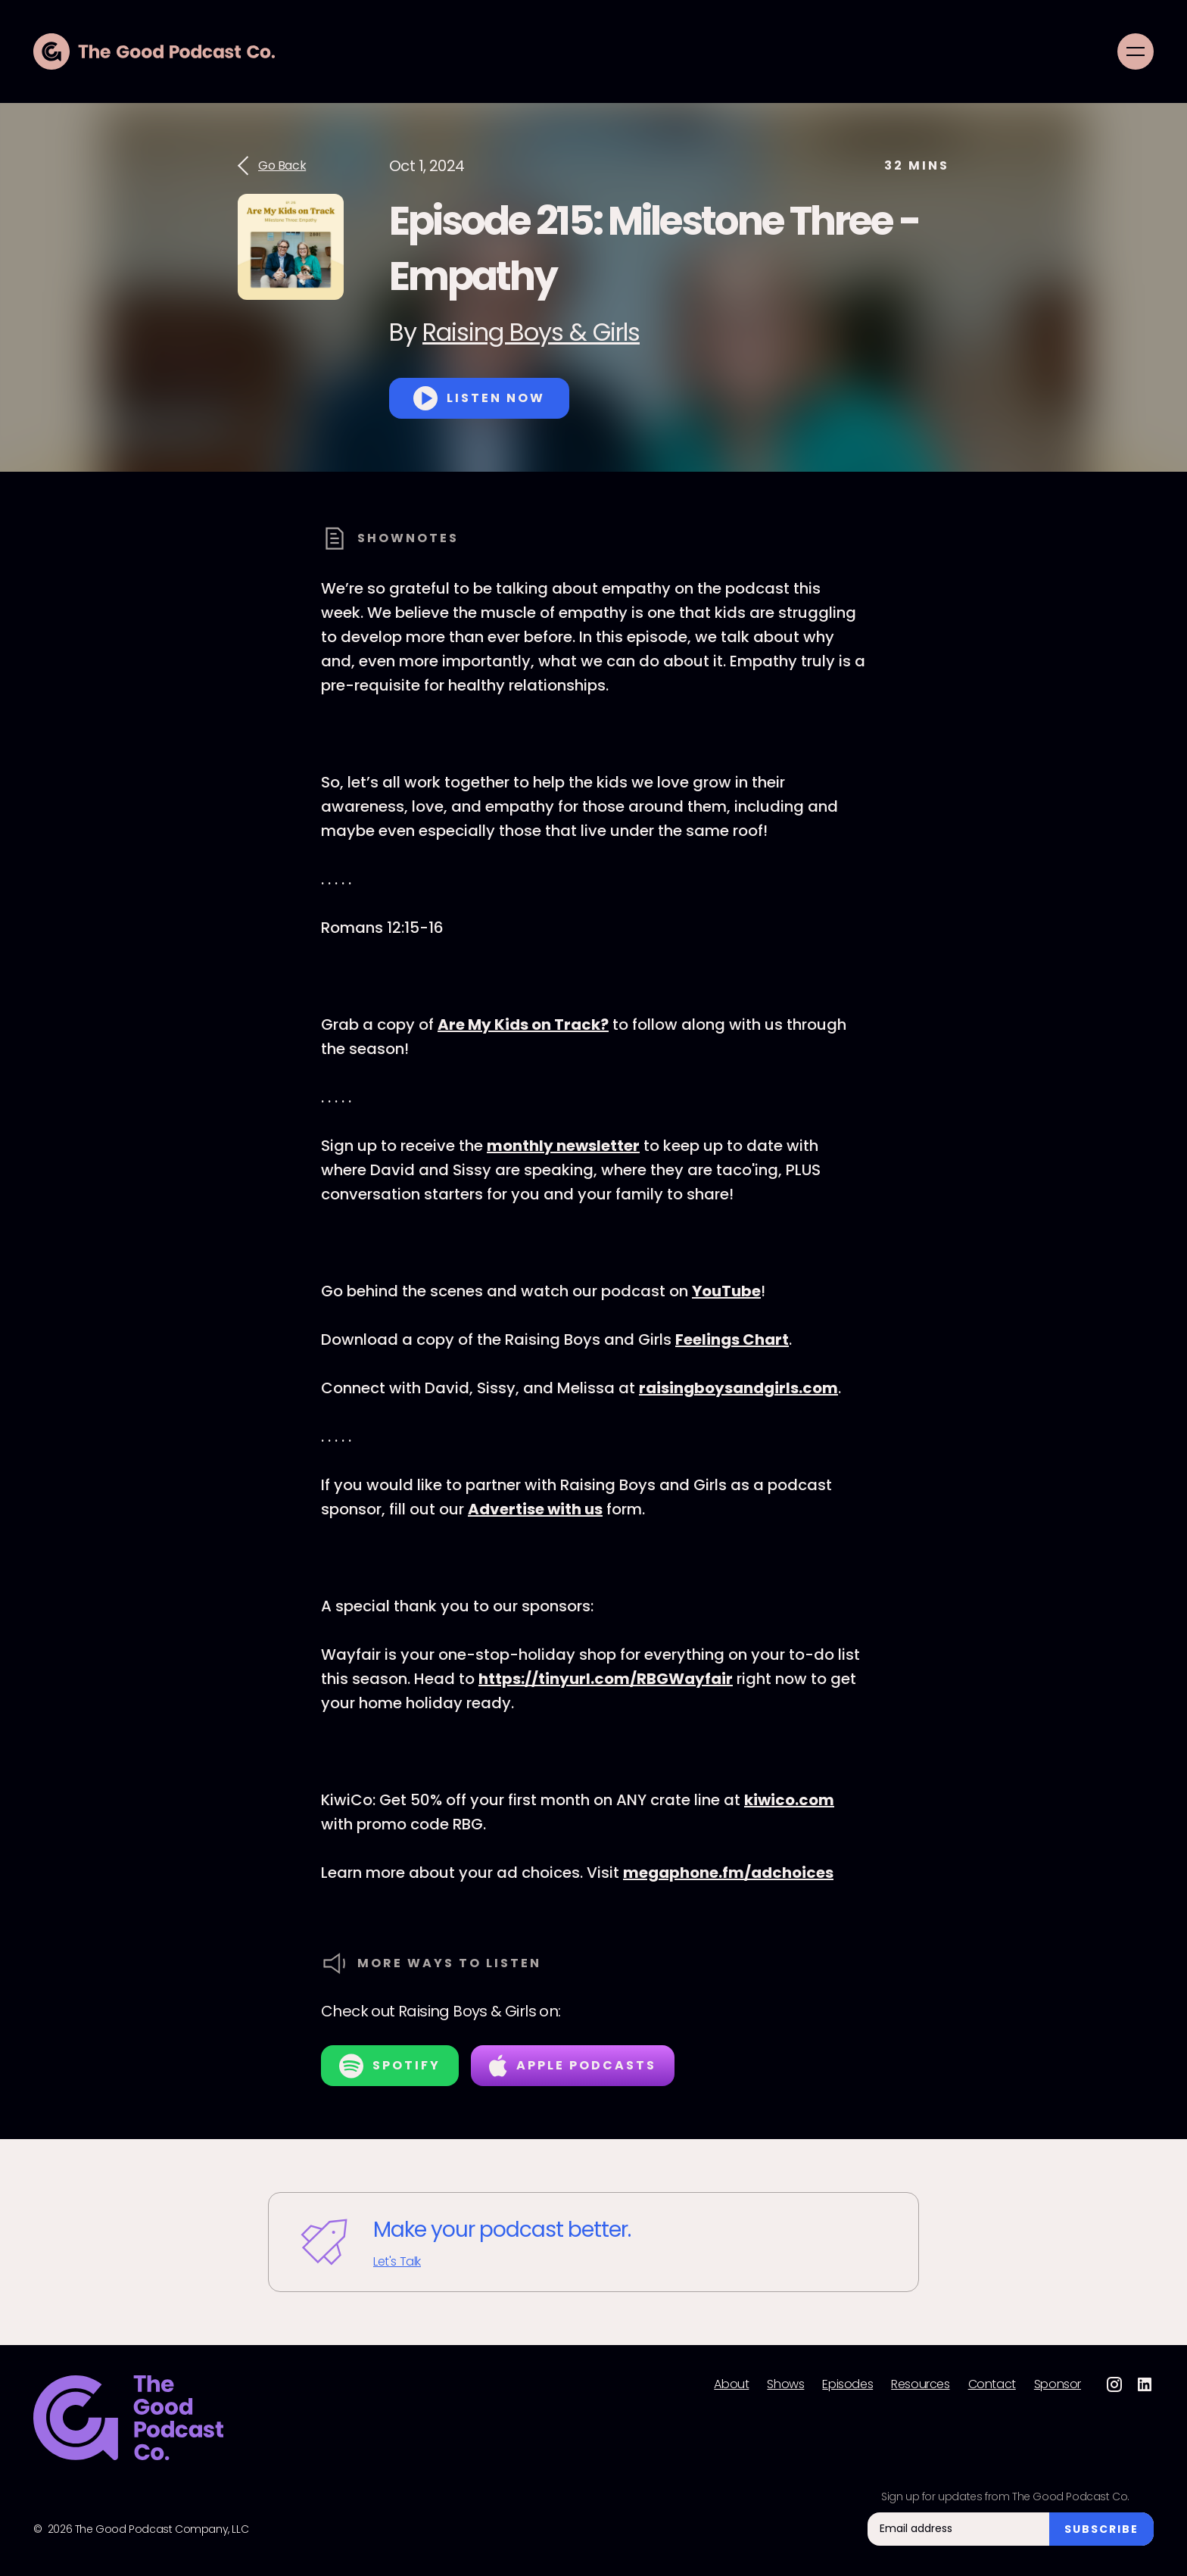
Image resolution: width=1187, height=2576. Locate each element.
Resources (920, 2384)
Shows (785, 2384)
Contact (992, 2384)
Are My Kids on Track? (523, 1024)
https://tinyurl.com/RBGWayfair (605, 1678)
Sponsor (1057, 2384)
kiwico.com (789, 1799)
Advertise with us (535, 1509)
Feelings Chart (732, 1339)
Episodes (847, 2384)
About (731, 2384)
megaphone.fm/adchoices (728, 1872)
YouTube (726, 1291)
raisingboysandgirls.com (738, 1388)
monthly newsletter (563, 1145)
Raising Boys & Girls (531, 332)
